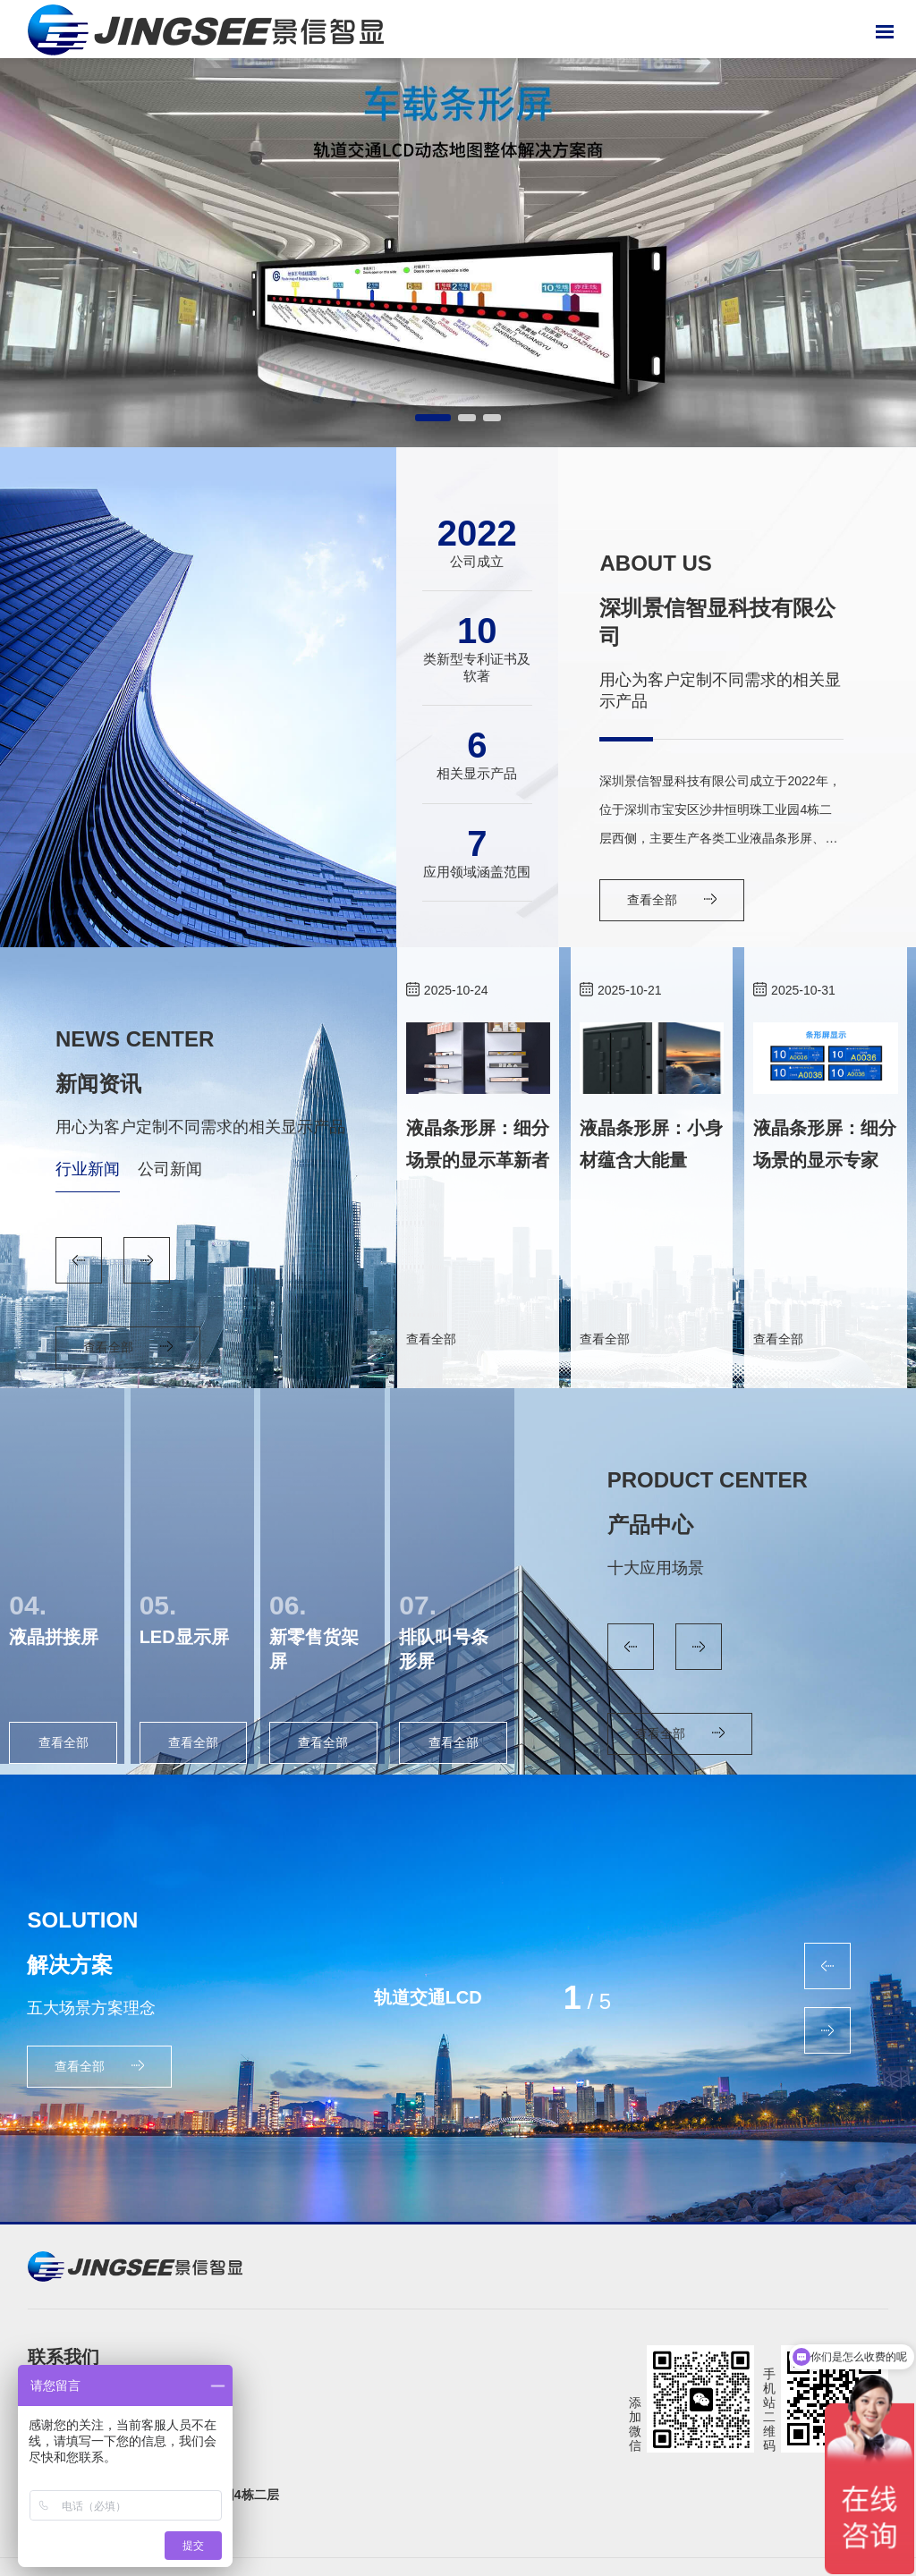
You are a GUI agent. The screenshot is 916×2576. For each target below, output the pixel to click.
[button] (433, 417)
